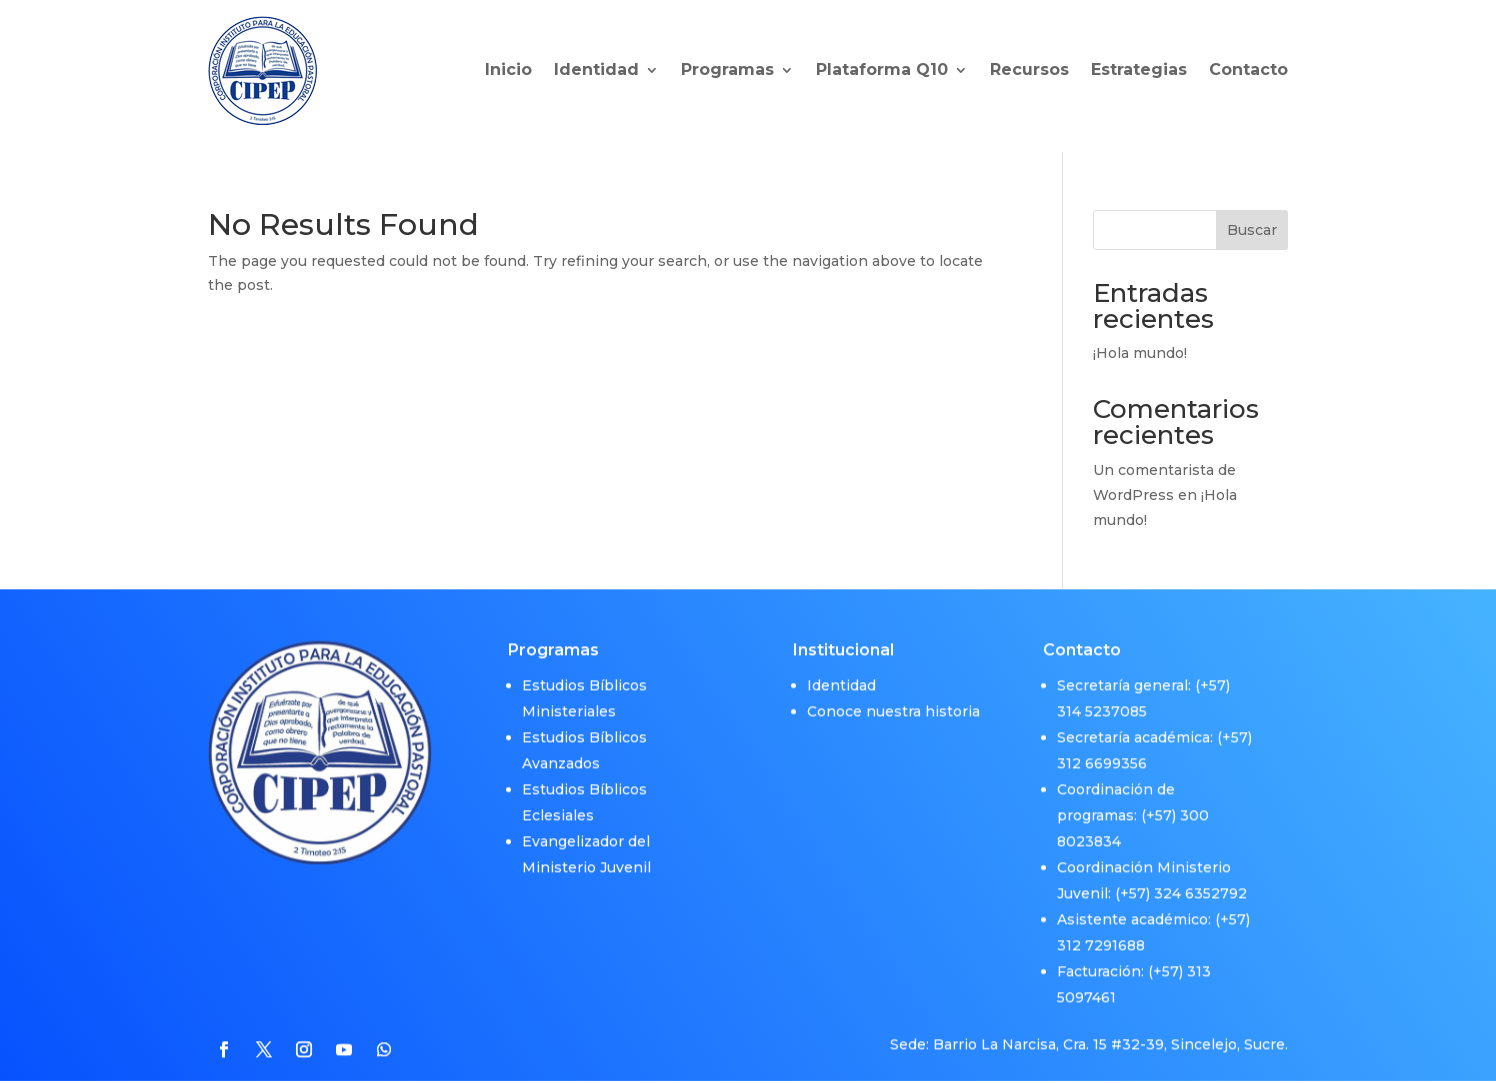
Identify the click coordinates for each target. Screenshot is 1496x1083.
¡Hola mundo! (1140, 353)
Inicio (508, 69)
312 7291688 (1101, 934)
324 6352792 (1200, 882)
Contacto (1248, 69)
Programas (727, 69)
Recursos (1029, 69)
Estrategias (1139, 69)
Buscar (1252, 230)
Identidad (596, 69)
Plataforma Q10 (882, 69)
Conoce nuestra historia (893, 700)
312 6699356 (1102, 752)
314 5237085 (1102, 700)
